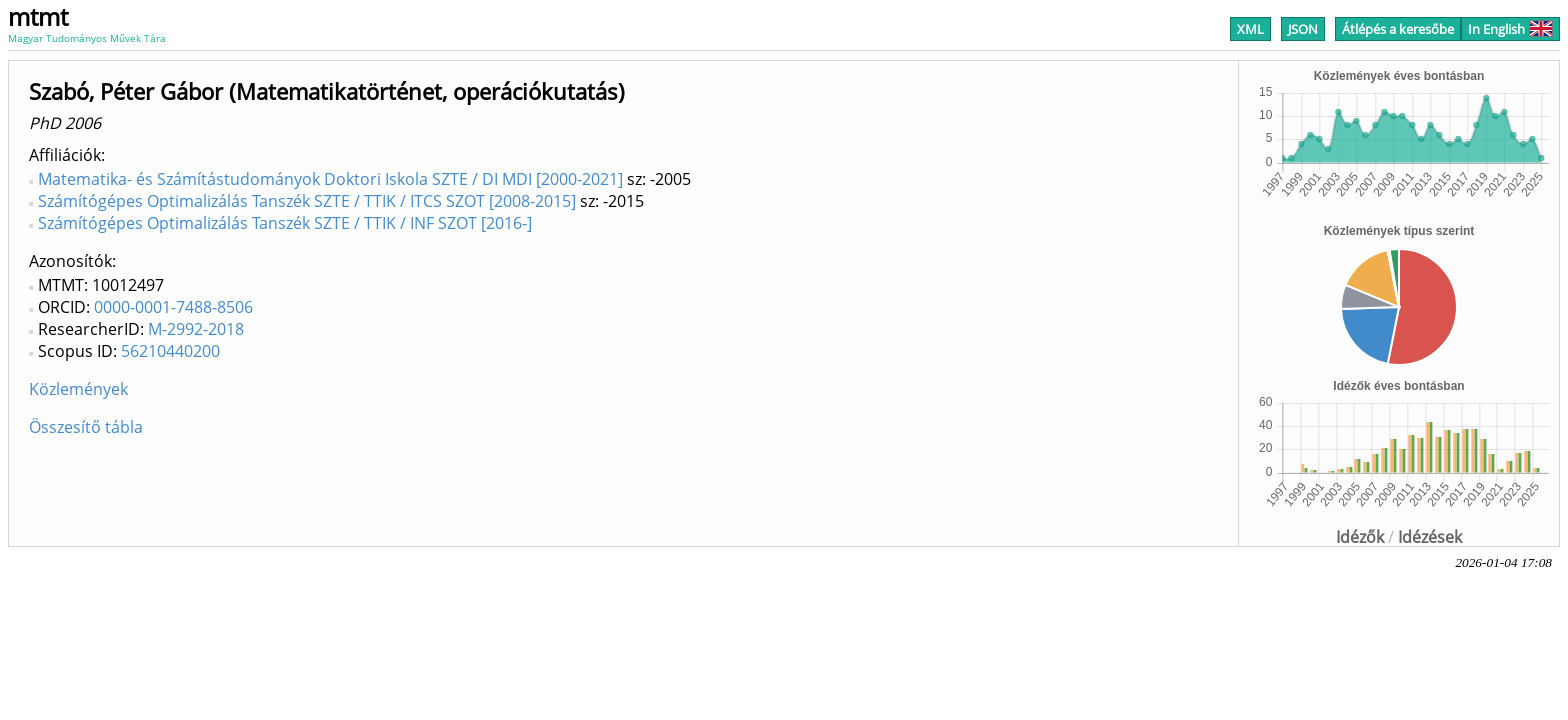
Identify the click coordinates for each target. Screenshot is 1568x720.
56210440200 (170, 351)
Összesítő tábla (86, 427)
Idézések (1430, 537)
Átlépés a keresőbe (1398, 29)
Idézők (1360, 537)
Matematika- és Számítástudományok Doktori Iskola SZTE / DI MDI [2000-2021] (330, 179)
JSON (1303, 29)
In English (1510, 29)
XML (1250, 29)
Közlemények (78, 389)
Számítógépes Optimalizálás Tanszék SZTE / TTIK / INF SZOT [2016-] (285, 223)
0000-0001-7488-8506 (173, 307)
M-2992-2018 (196, 329)
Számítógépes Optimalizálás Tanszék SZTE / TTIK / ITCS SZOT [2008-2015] (307, 201)
